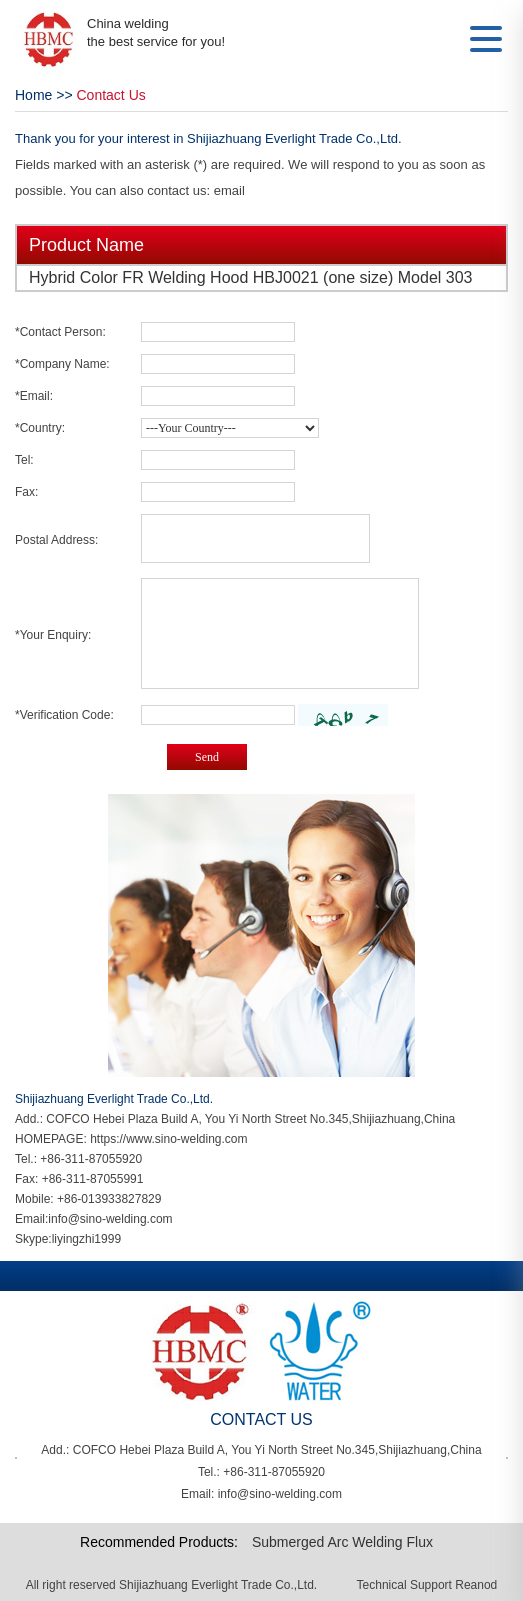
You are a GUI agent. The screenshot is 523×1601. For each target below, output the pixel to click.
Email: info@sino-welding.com (261, 1494)
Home (33, 95)
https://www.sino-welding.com (168, 1139)
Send (207, 757)
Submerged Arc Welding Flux (342, 1542)
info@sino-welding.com (110, 1219)
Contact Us (111, 95)
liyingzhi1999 (86, 1239)
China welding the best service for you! (156, 32)
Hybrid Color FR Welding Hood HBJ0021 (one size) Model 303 (250, 277)
